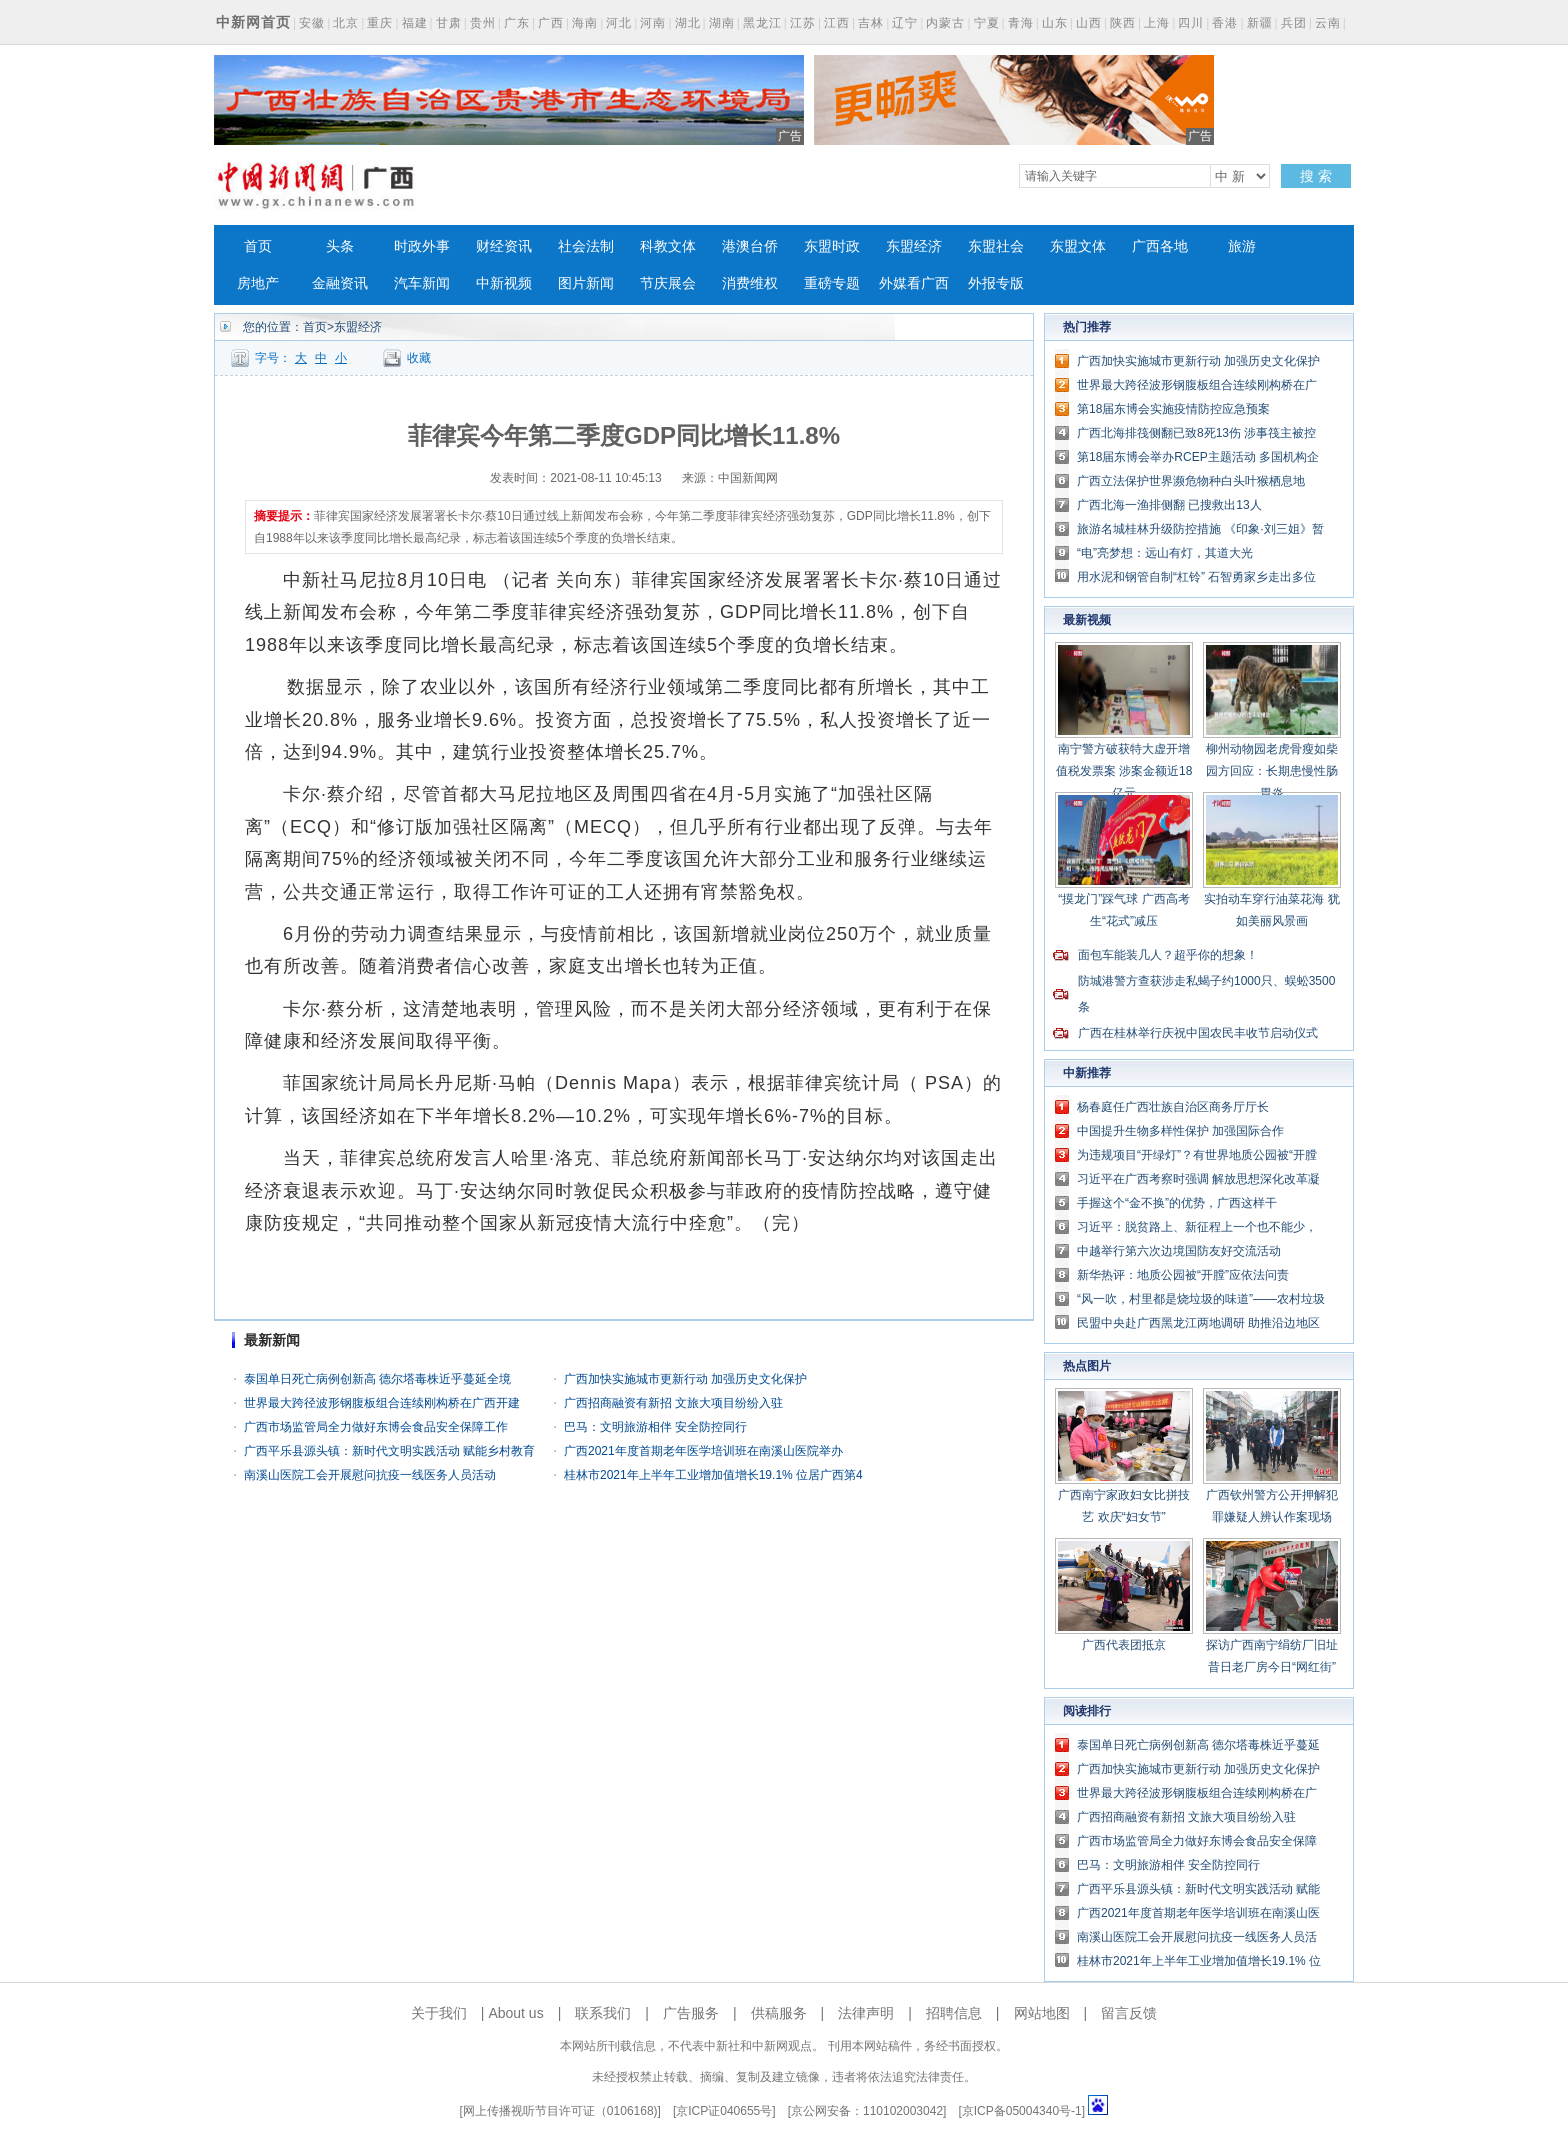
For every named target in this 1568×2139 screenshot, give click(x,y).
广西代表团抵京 (1124, 1645)
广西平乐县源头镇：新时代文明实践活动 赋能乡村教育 (389, 1451)
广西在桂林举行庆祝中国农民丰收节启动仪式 (1198, 1033)
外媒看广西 (914, 283)
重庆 (380, 23)
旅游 (1242, 246)
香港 (1225, 23)
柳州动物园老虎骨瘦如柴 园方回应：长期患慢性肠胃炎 (1272, 771)
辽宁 (905, 23)
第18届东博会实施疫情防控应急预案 (1173, 409)
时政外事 (422, 246)
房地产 (258, 283)
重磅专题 (832, 283)
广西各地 (1160, 246)
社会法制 (586, 246)
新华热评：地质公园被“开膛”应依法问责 (1183, 1275)
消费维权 (750, 283)
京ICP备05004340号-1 (1022, 2111)
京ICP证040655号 (724, 2111)
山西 (1089, 23)
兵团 (1294, 23)
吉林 (871, 23)
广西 (551, 23)
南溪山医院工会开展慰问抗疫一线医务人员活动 (370, 1475)
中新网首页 (253, 22)
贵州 (483, 23)
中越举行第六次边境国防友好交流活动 (1179, 1251)
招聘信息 (954, 2013)
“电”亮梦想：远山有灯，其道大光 (1165, 553)
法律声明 (866, 2013)
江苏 (803, 23)
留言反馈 (1129, 2013)
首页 (258, 246)
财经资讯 (504, 246)
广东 (517, 23)
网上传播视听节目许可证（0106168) (560, 2111)
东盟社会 (996, 246)
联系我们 (603, 2013)
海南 (585, 23)
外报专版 (996, 283)
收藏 (419, 358)
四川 (1191, 23)
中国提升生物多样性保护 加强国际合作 (1180, 1131)
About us (515, 2013)
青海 (1021, 23)
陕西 (1123, 23)
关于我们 (439, 2013)
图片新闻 (586, 283)
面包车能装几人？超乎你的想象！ (1168, 955)
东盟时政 (832, 246)
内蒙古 (945, 23)
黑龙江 (762, 23)
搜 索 (1316, 176)
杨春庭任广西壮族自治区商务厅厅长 (1173, 1107)
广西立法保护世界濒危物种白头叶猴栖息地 (1191, 481)
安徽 (312, 23)
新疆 (1260, 23)
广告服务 (691, 2013)
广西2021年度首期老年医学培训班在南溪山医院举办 (703, 1451)
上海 (1157, 23)
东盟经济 (914, 246)
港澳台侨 (750, 246)
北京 (346, 23)
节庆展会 (668, 283)
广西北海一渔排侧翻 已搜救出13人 (1169, 505)
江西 (837, 23)
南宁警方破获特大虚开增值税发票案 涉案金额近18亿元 (1124, 771)
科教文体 (668, 246)
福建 (415, 23)
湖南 (722, 23)
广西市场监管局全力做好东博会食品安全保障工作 (376, 1427)
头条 (340, 246)
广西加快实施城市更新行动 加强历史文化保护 (685, 1379)
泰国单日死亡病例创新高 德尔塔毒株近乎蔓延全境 (377, 1379)
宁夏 (987, 23)
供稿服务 (779, 2013)
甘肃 (449, 23)
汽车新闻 (422, 283)
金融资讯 (340, 283)
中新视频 (504, 283)
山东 (1055, 23)
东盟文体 (1078, 246)
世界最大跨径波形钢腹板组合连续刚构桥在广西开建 (382, 1403)
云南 (1328, 23)
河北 (619, 23)
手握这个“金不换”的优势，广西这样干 (1177, 1203)
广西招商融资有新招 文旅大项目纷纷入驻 (673, 1403)
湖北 (688, 23)
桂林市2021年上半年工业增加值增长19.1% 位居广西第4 (713, 1475)
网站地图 (1042, 2013)
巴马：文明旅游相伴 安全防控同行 (655, 1427)
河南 (653, 23)
